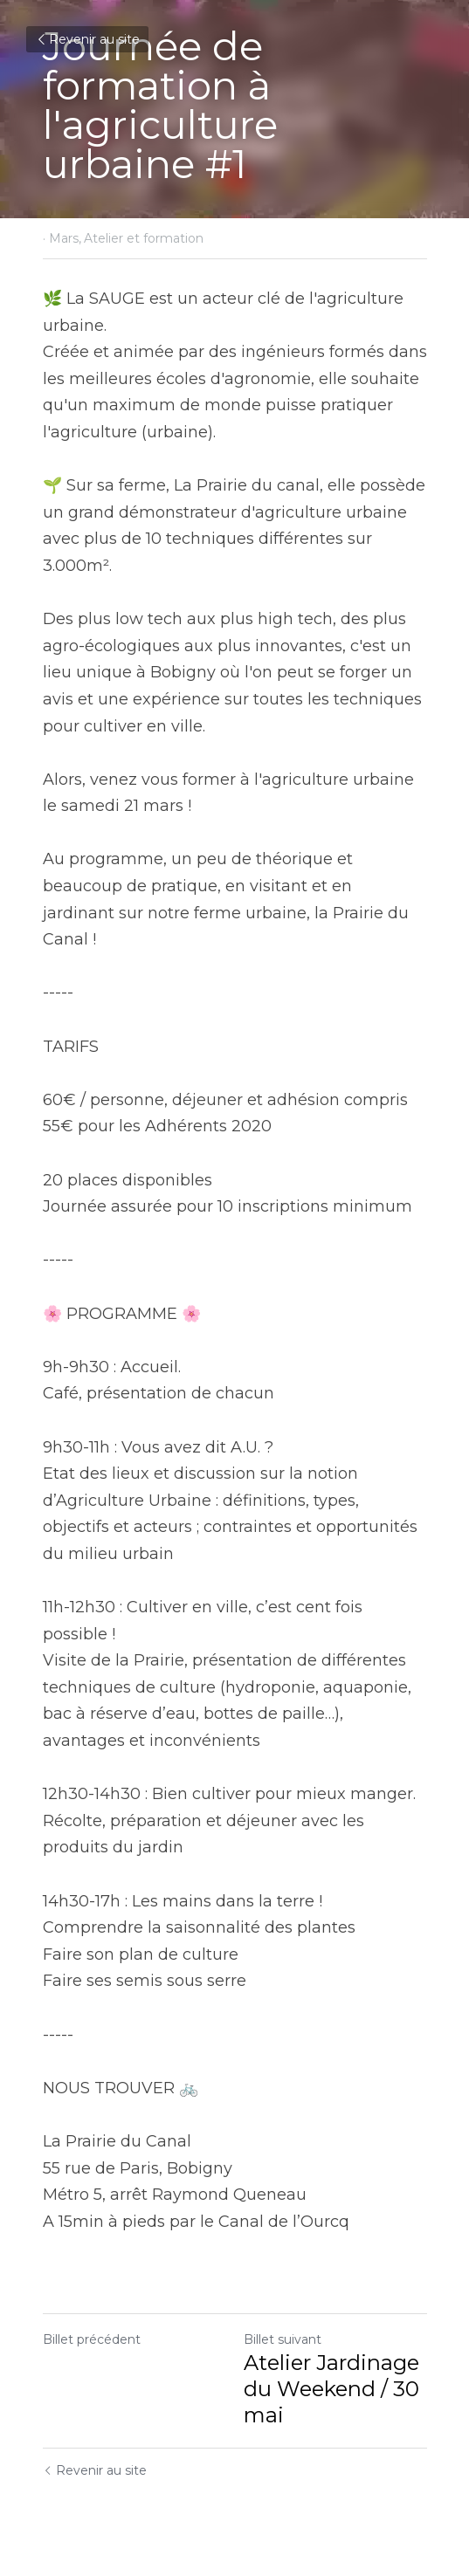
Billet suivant (282, 2339)
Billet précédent (92, 2339)
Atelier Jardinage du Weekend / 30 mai (331, 2389)
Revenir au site (87, 39)
